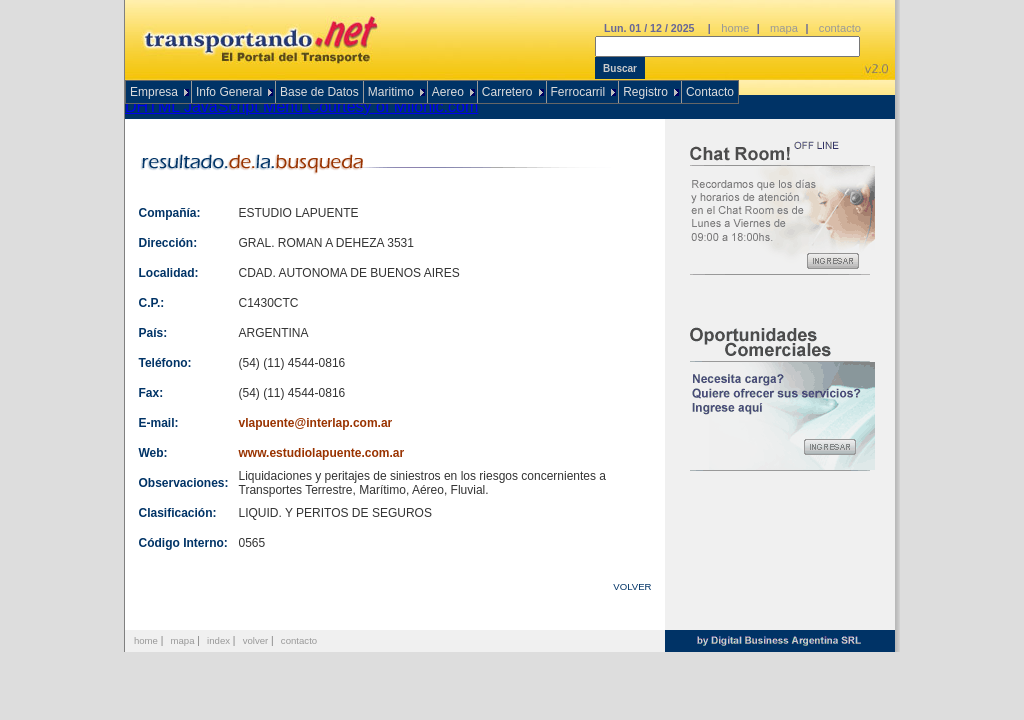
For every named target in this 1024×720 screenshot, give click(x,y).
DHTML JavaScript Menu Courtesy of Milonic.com (301, 106)
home (735, 28)
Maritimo (391, 92)
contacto (840, 28)
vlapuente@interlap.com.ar (316, 423)
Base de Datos (319, 92)
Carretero (507, 92)
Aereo (448, 92)
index (218, 640)
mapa (784, 28)
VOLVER (632, 586)
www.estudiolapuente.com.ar (322, 453)
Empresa (154, 92)
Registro (645, 92)
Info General (229, 92)
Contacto (710, 92)
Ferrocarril (578, 92)
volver (256, 640)
